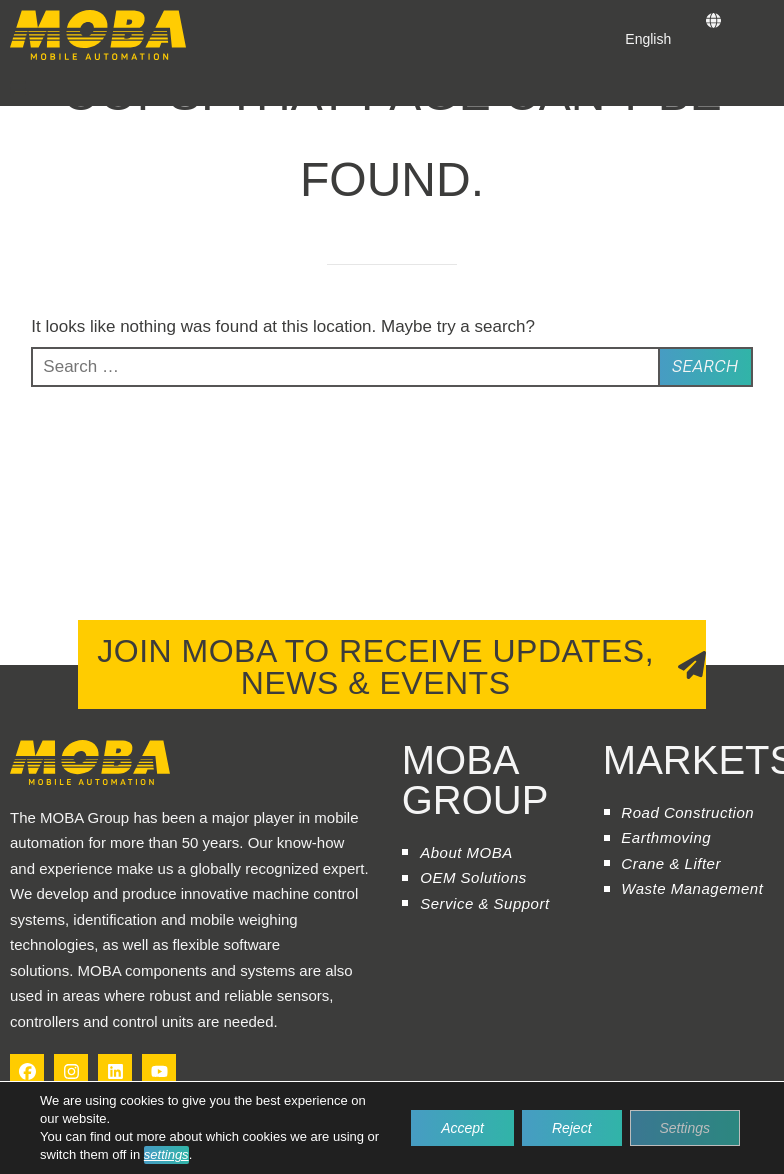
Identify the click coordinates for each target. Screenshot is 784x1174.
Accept (462, 1128)
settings (166, 1154)
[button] (18, 88)
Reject (572, 1128)
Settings (684, 1128)
